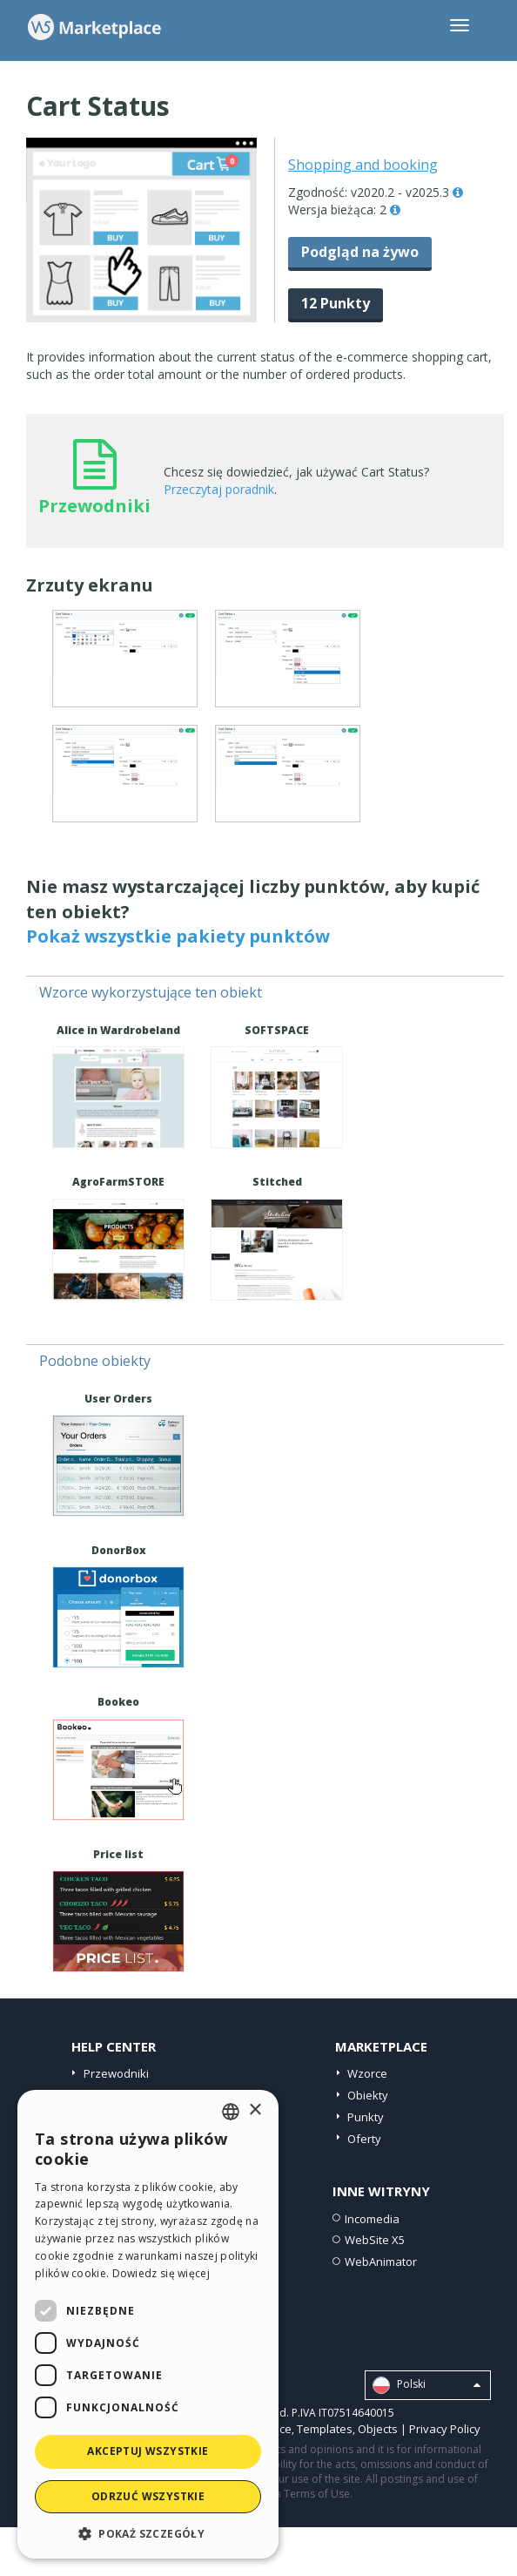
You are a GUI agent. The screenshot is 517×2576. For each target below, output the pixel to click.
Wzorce (367, 2073)
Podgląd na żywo (360, 251)
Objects (378, 2429)
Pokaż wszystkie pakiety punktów (178, 936)
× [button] (254, 2110)
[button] (148, 2533)
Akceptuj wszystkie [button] (147, 2451)
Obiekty (367, 2095)
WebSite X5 (375, 2240)
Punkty (365, 2117)
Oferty (364, 2139)
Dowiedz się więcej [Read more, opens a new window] (161, 2273)
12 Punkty (335, 303)
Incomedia (372, 2219)
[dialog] (148, 2324)
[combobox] (230, 2111)
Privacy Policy (444, 2429)
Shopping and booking (363, 164)
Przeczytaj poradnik (219, 489)
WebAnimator (381, 2261)
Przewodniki (116, 2073)
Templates (324, 2429)
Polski (426, 2385)
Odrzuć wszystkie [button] (148, 2496)
